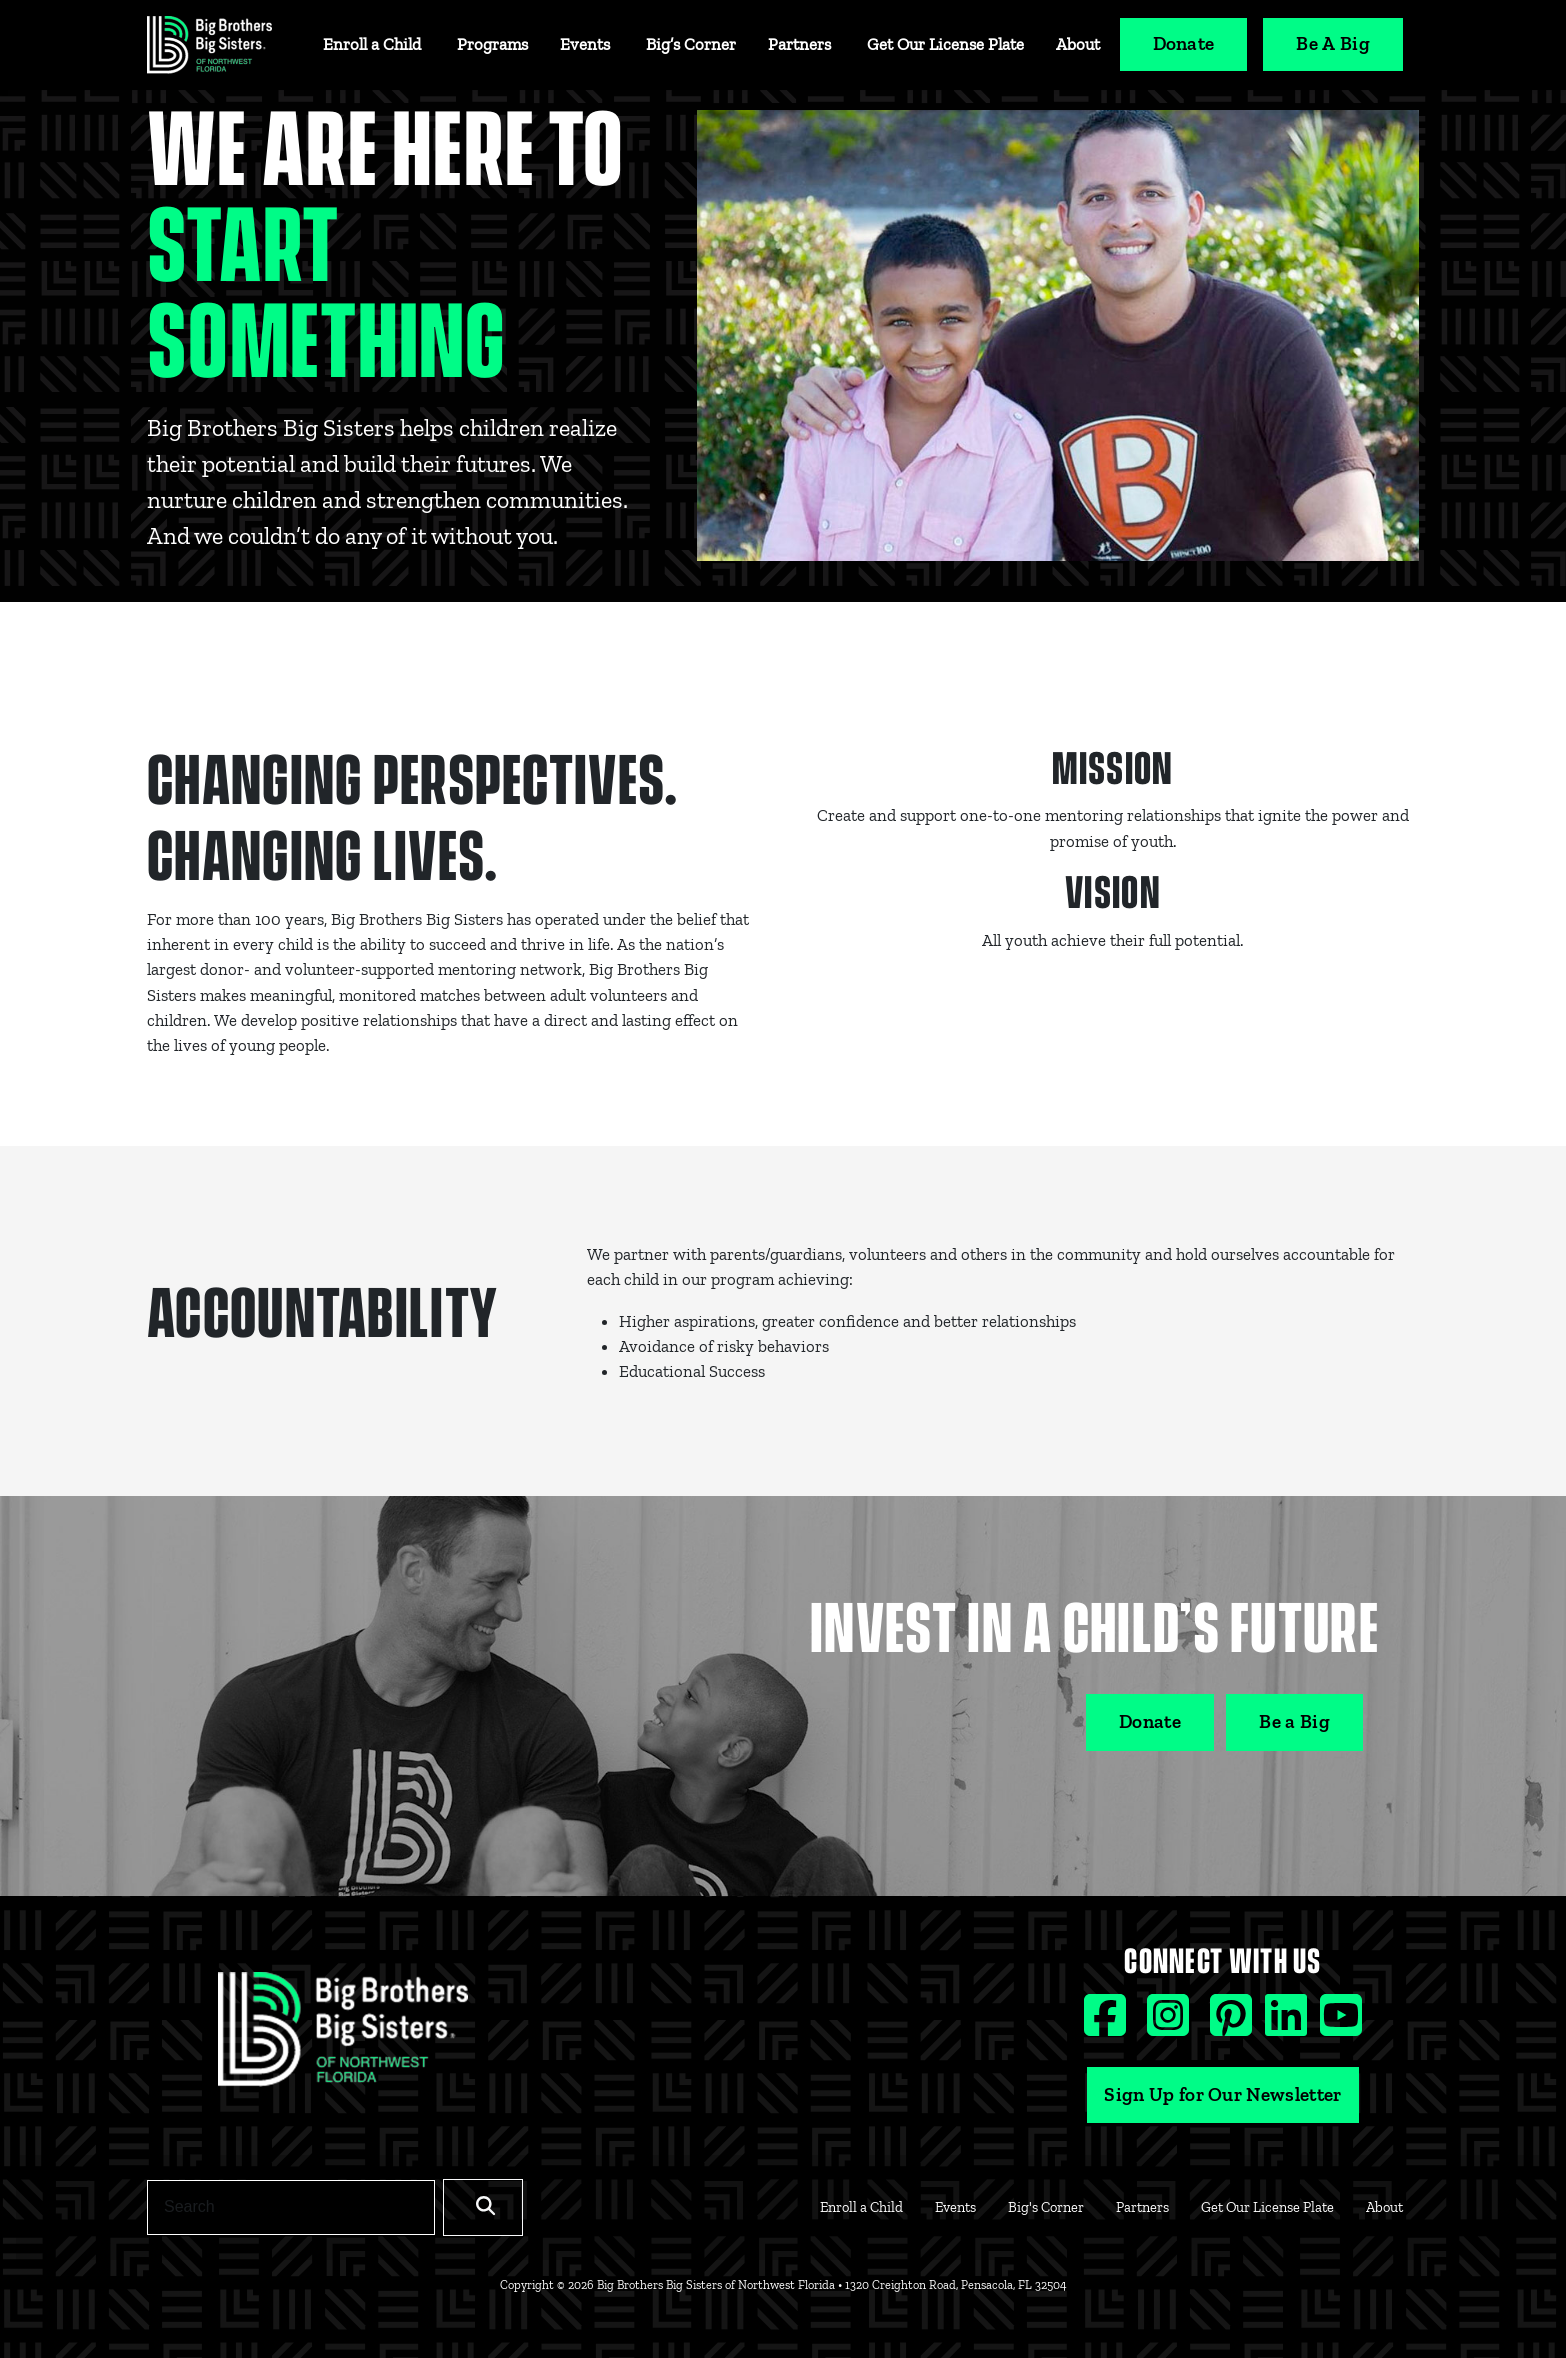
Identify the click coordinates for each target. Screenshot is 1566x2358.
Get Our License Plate (945, 44)
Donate (1184, 43)
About (1078, 44)
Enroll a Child (372, 44)
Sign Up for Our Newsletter (1222, 2094)
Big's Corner (1046, 2207)
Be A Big (1333, 43)
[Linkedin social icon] (1288, 2024)
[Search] (291, 2207)
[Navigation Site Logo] (209, 45)
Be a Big (1294, 1721)
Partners (799, 44)
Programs (492, 44)
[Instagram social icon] (1170, 2024)
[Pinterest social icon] (1233, 2024)
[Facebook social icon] (1107, 2024)
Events (585, 44)
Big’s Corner (691, 44)
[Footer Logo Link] (343, 2036)
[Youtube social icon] (1341, 2024)
